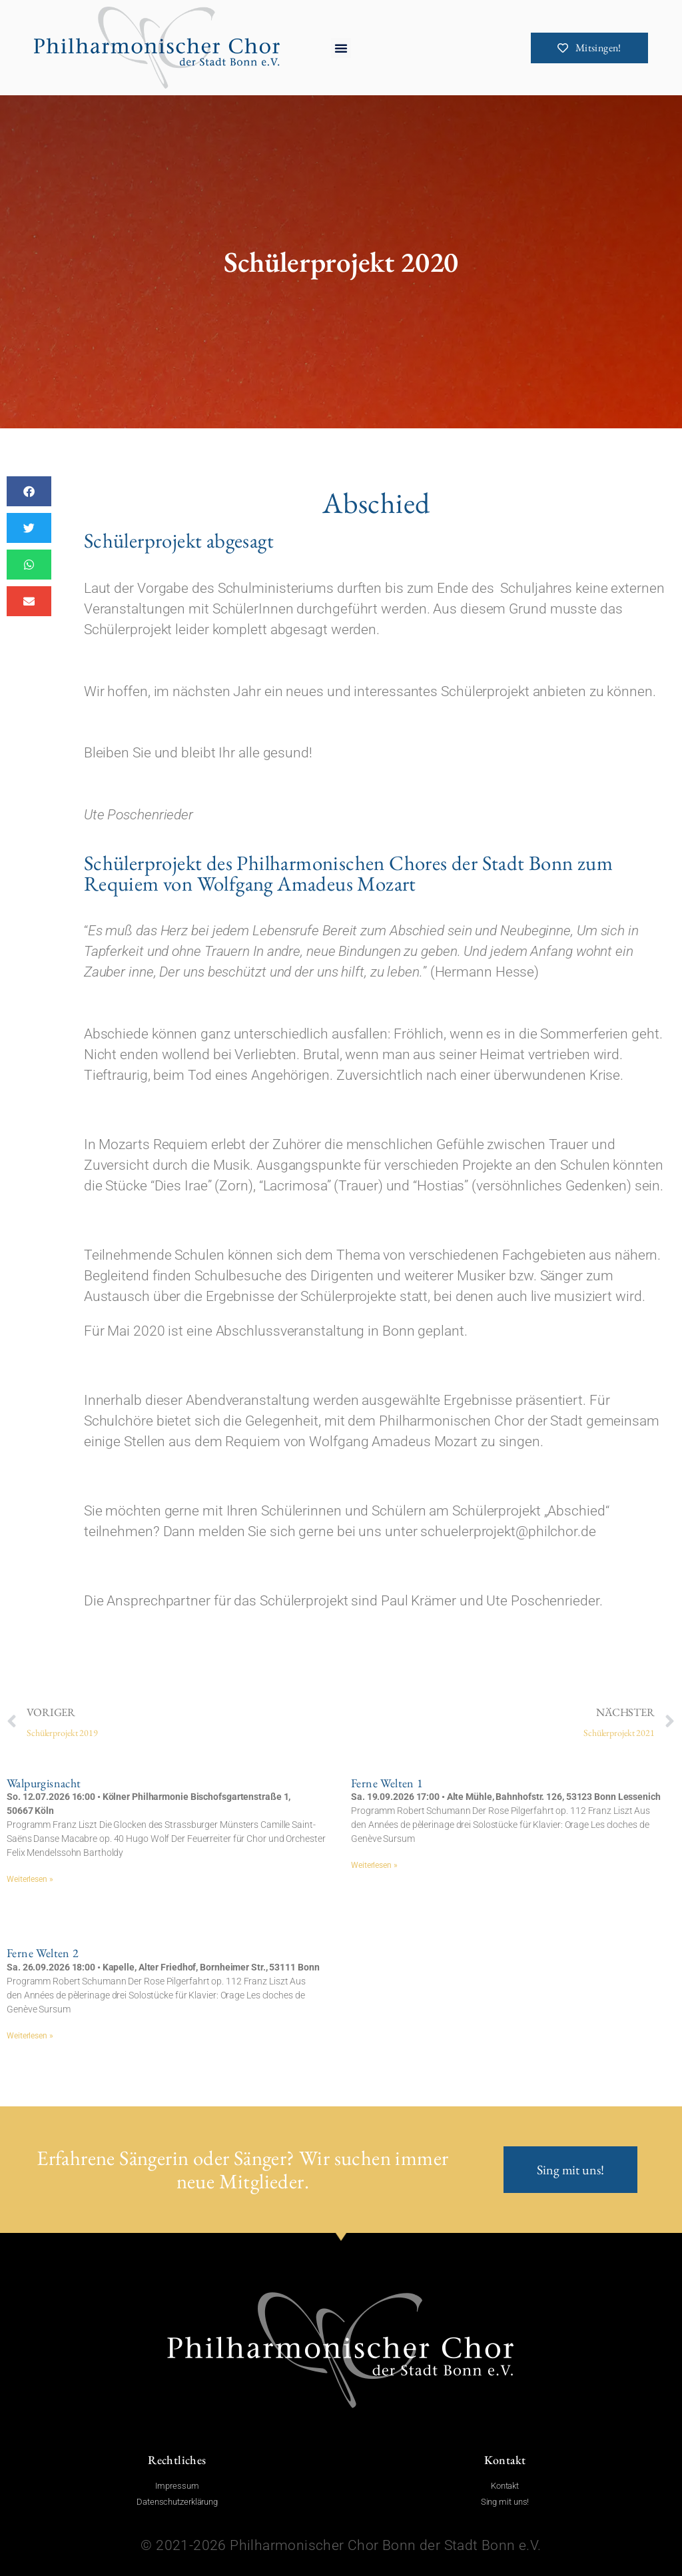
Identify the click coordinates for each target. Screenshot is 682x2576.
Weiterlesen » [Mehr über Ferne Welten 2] (30, 2035)
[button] (341, 48)
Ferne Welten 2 (43, 1952)
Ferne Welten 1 (387, 1783)
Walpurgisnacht (44, 1783)
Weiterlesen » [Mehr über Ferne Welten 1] (374, 1865)
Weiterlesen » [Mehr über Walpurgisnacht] (30, 1879)
